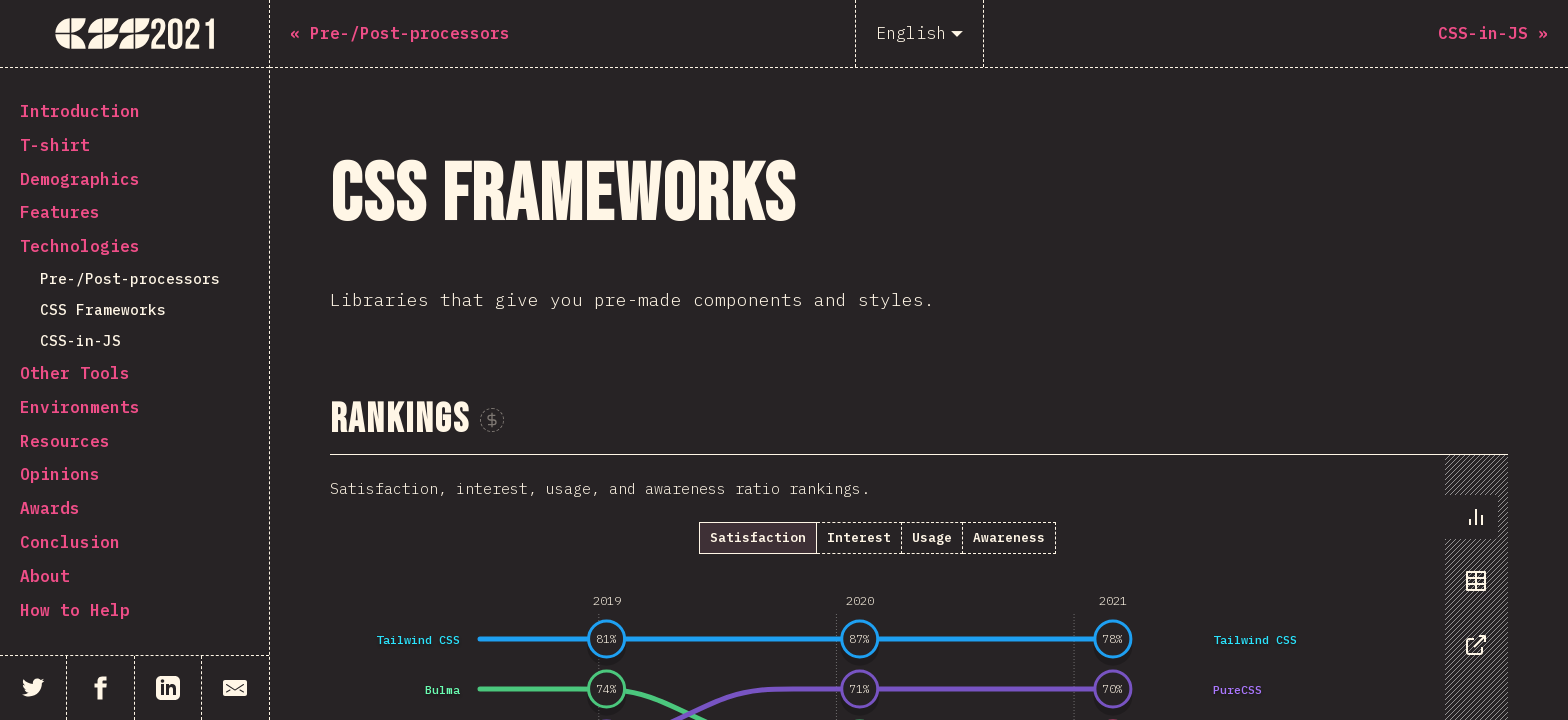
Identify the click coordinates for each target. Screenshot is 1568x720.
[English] (919, 33)
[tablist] (1471, 591)
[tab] (1471, 517)
